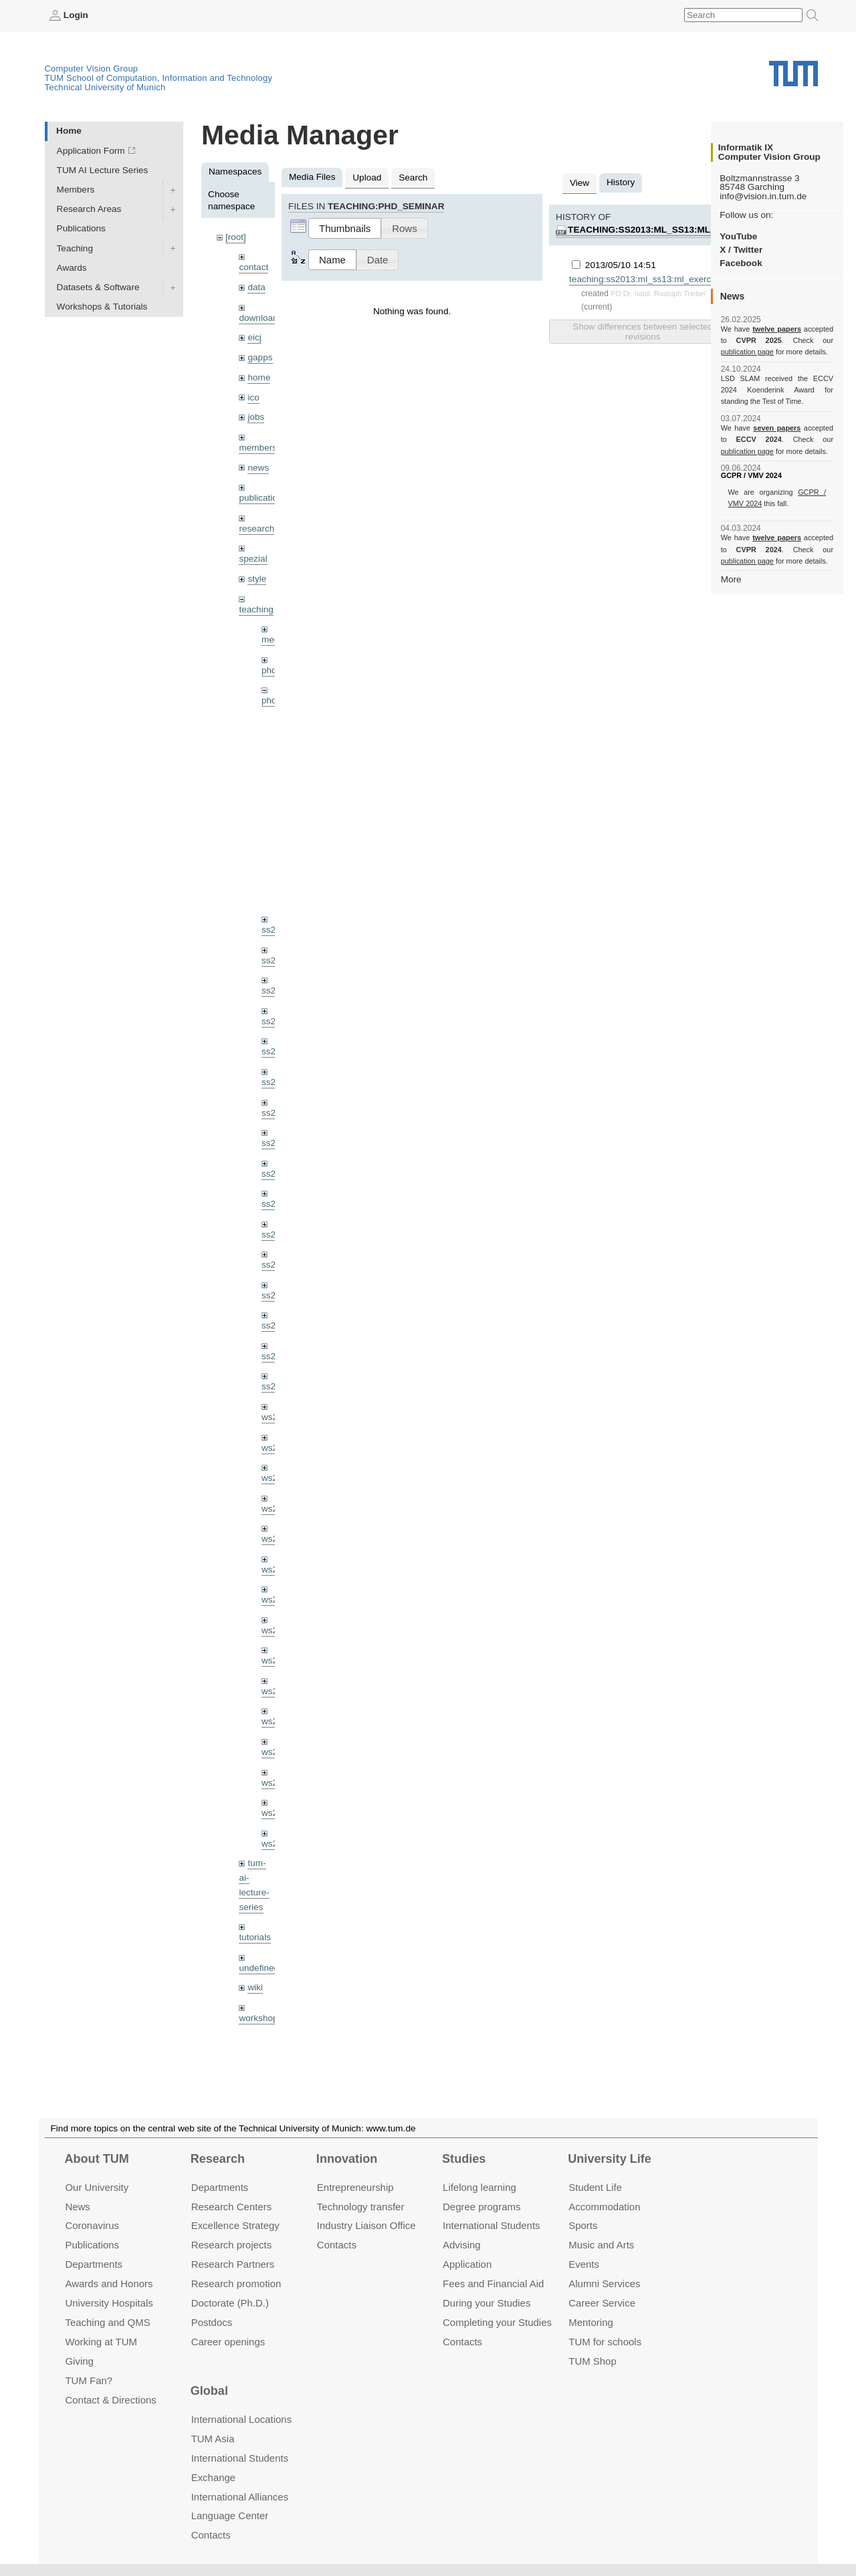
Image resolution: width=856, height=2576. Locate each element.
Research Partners (233, 2264)
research (256, 528)
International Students (491, 2226)
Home (69, 131)
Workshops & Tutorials (102, 307)
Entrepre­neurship (355, 2187)
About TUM (96, 2159)
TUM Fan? (88, 2380)
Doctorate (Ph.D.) (230, 2303)
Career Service (601, 2303)
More (731, 579)
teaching (256, 609)
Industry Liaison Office (366, 2226)
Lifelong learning (479, 2187)
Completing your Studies (497, 2322)
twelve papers (776, 329)
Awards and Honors (108, 2284)
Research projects (231, 2245)
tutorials (255, 1937)
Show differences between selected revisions (642, 332)
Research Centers (231, 2206)
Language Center (230, 2516)
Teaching (75, 248)
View (579, 183)
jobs (255, 417)
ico (253, 397)
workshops (260, 2018)
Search (413, 177)
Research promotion (236, 2284)
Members (76, 190)
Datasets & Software (98, 287)
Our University (96, 2187)
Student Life (595, 2187)
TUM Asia (213, 2438)
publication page (747, 352)
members (258, 448)
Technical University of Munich (105, 87)
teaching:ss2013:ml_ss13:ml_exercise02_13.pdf (687, 230)
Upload (366, 177)
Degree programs (481, 2206)
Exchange (213, 2477)
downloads (260, 318)
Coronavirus (92, 2226)
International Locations (241, 2419)
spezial (253, 559)
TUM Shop (592, 2361)
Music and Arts (601, 2245)
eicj (254, 337)
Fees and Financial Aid (493, 2284)
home (258, 377)
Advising (462, 2245)
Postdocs (212, 2322)
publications (263, 498)
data (256, 287)
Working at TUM (100, 2341)
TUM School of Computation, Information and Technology (159, 78)
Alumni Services (604, 2284)
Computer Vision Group (91, 69)
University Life (609, 2159)
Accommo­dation (604, 2206)
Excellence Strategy (235, 2226)
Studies (464, 2159)
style (256, 579)
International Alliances (239, 2496)
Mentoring (590, 2322)
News (77, 2206)
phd (269, 670)
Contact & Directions (110, 2400)
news (258, 468)
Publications (81, 228)
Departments (93, 2264)
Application (467, 2264)
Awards (72, 268)
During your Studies (486, 2303)
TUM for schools (604, 2341)
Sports (582, 2226)
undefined (259, 1968)
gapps (259, 357)
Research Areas (89, 209)
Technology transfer (361, 2206)
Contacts (336, 2245)
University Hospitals (108, 2303)
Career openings (228, 2341)
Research (218, 2159)
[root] (235, 237)
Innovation (346, 2159)
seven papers (776, 428)
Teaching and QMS (107, 2322)
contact (253, 267)
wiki (255, 1987)
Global (209, 2391)
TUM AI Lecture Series (102, 170)
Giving (79, 2361)
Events (583, 2264)
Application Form (91, 151)
